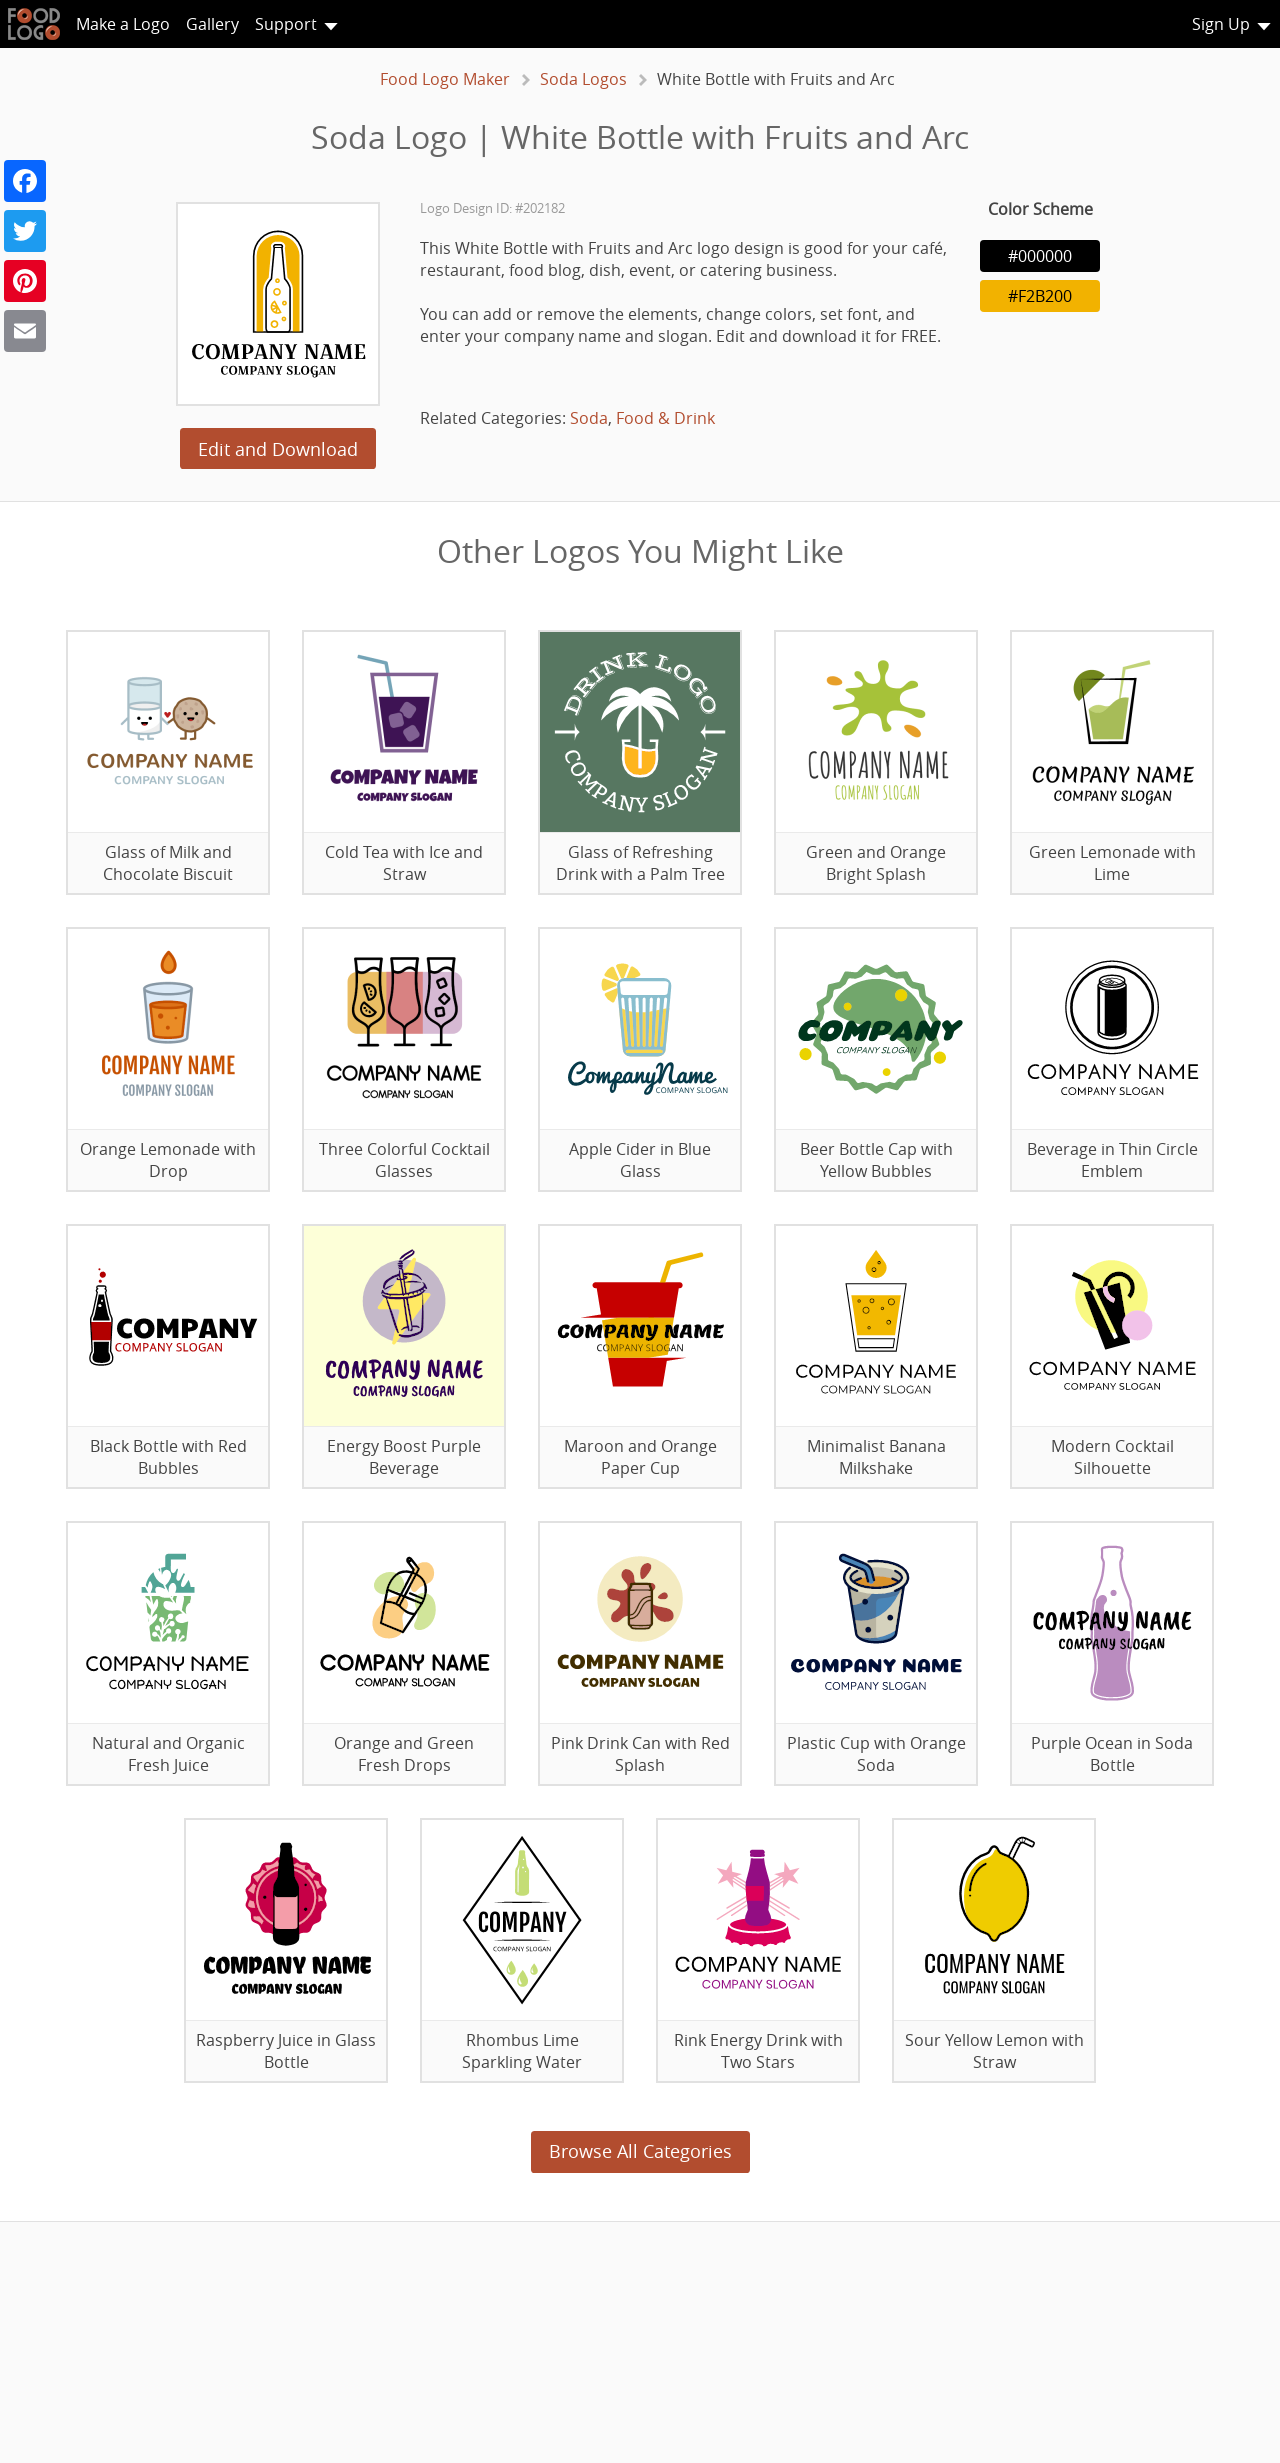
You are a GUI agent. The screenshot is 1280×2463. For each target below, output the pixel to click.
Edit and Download (278, 449)
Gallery (212, 24)
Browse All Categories (640, 2151)
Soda (589, 418)
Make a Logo (123, 24)
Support (286, 24)
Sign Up (1221, 24)
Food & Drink (665, 418)
